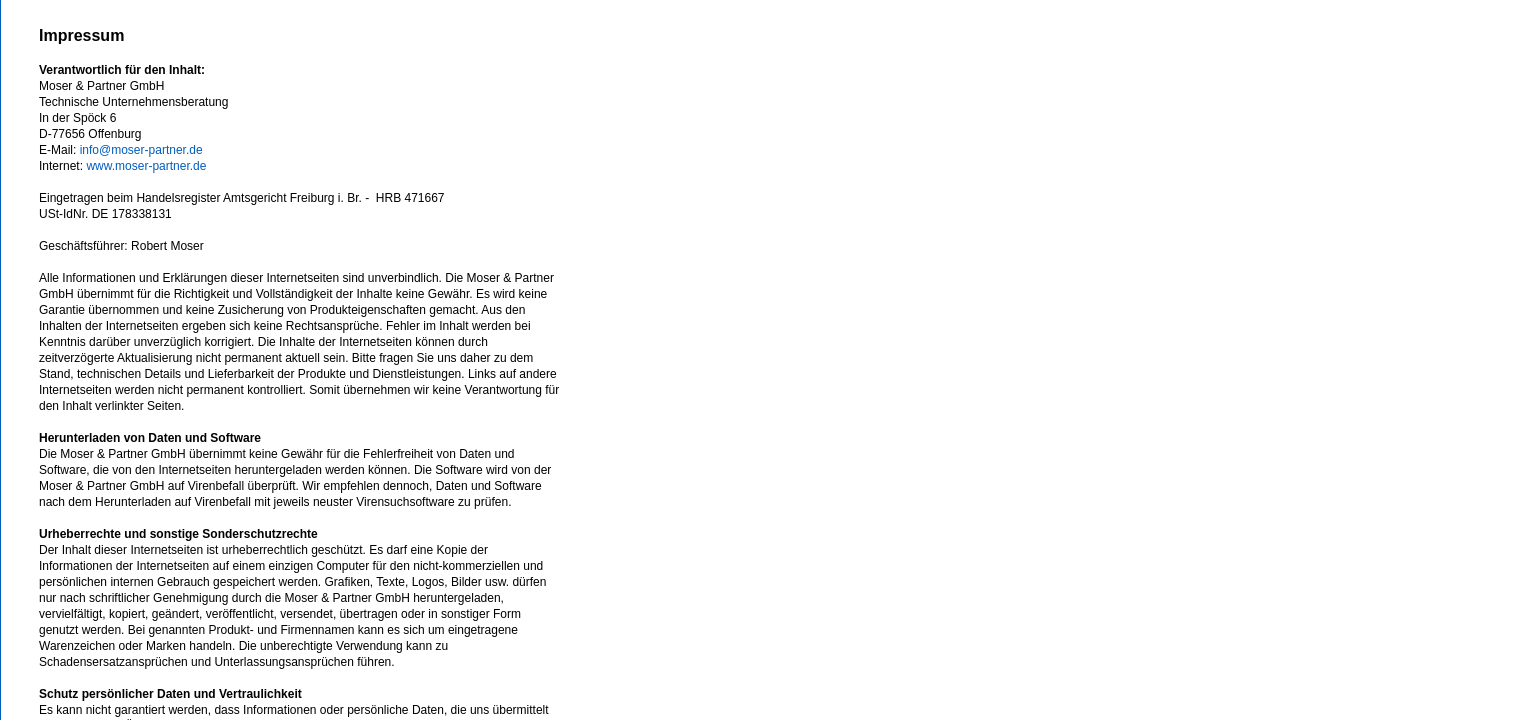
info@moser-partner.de (141, 150)
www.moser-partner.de (146, 166)
